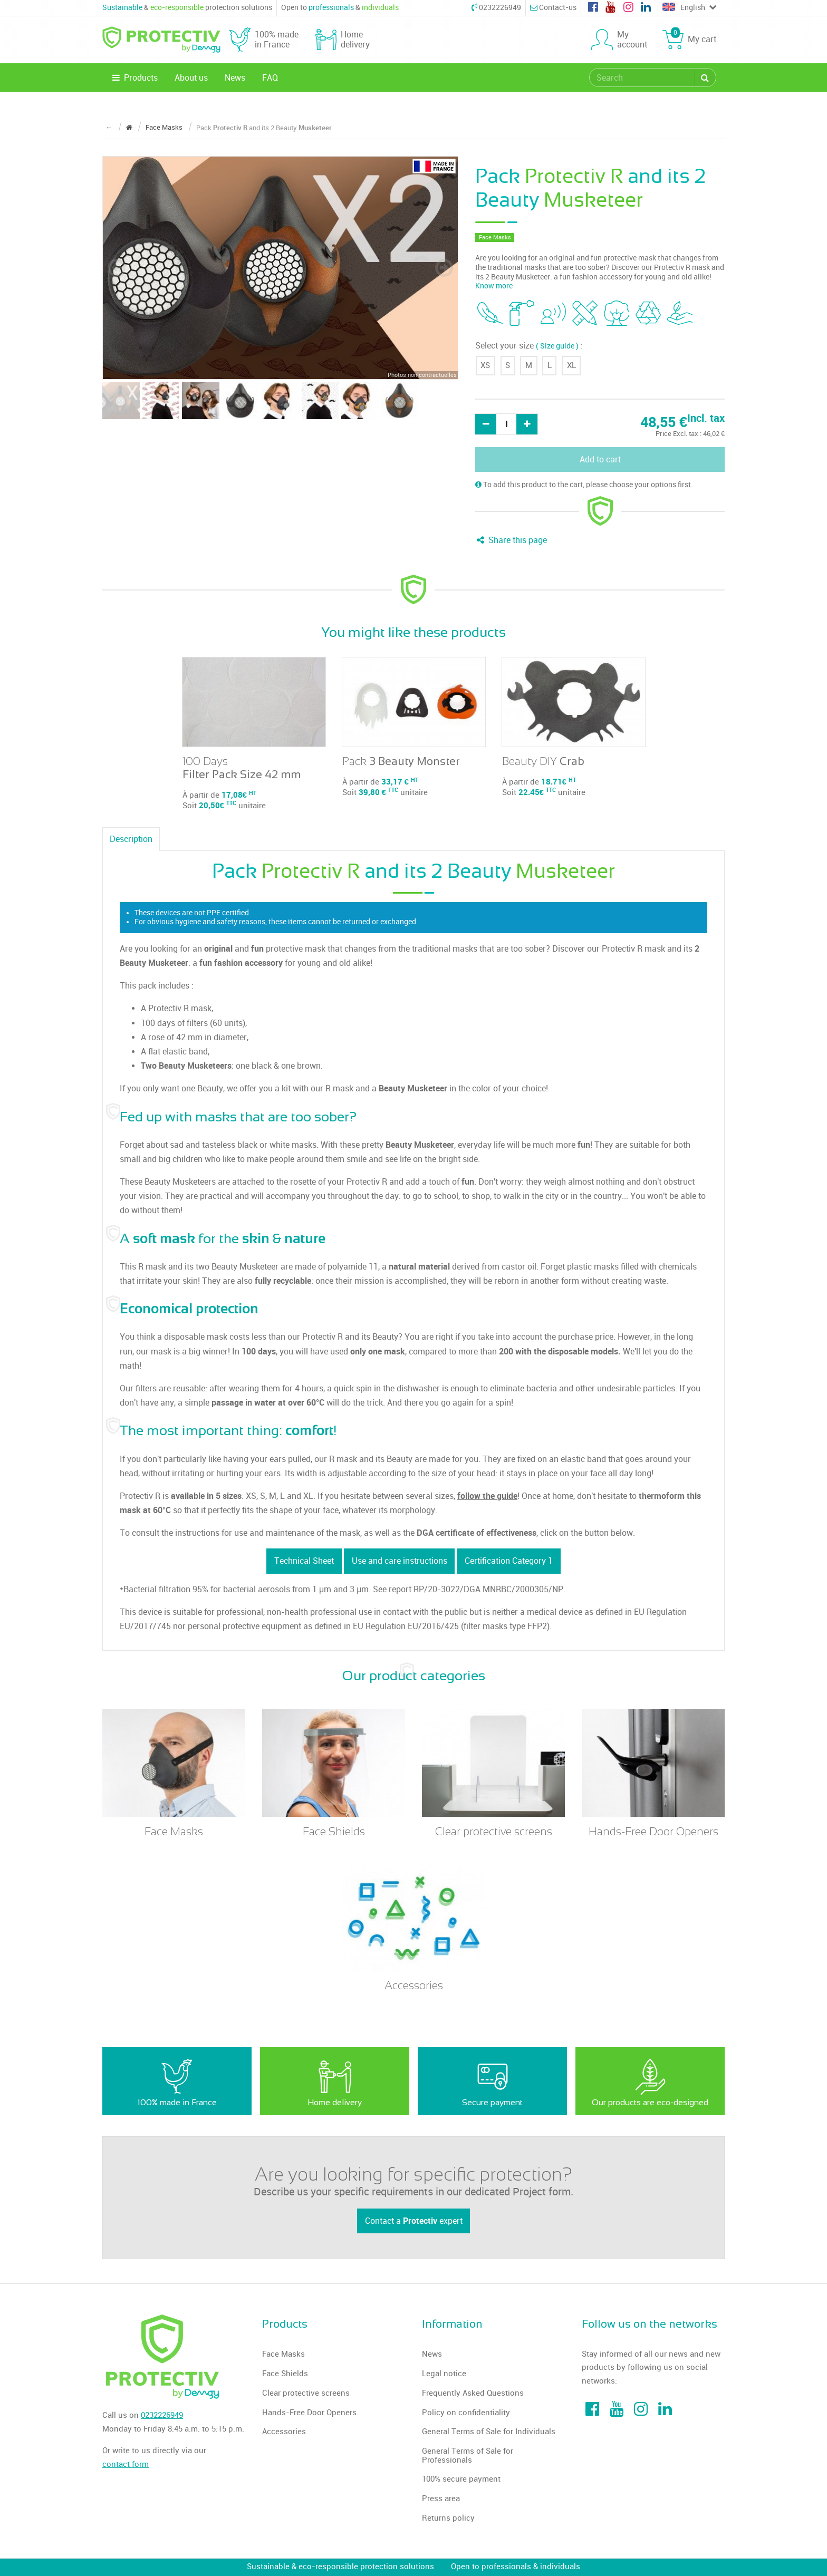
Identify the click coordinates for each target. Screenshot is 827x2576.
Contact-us (553, 7)
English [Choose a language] (689, 8)
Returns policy (448, 2518)
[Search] (705, 77)
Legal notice (444, 2373)
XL (571, 365)
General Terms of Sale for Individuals (488, 2431)
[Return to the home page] (129, 127)
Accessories (284, 2431)
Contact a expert (414, 2220)
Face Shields (285, 2373)
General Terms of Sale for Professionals (467, 2455)
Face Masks (283, 2354)
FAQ (270, 78)
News (235, 78)
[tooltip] (490, 313)
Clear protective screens (306, 2393)
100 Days (241, 767)
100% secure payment (461, 2479)
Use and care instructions (399, 1561)
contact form (125, 2464)
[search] (642, 77)
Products (134, 78)
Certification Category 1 (509, 1561)
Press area (441, 2498)
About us (191, 78)
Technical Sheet (304, 1561)
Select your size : (528, 346)
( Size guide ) (557, 346)
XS (485, 365)
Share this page (511, 540)
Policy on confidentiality (466, 2412)
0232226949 (496, 7)
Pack (401, 761)
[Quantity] (506, 424)
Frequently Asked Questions (473, 2393)
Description (131, 839)
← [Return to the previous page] (108, 127)
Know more (494, 286)
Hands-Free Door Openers (309, 2412)
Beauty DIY (543, 761)
